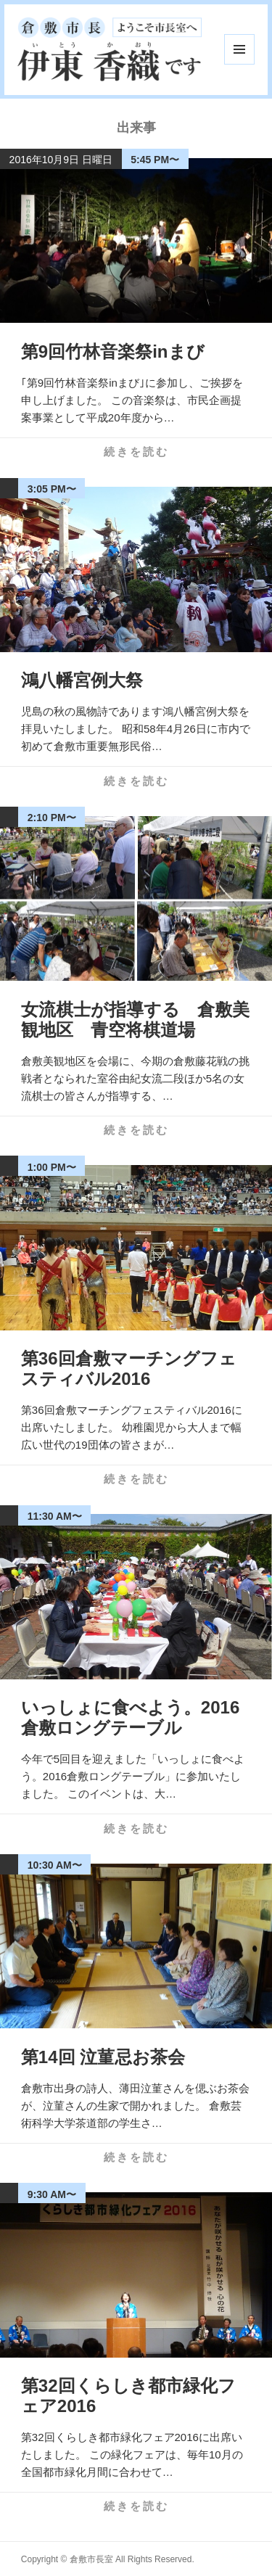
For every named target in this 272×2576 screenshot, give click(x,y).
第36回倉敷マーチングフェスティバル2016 (128, 1368)
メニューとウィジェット (239, 49)
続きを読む (136, 451)
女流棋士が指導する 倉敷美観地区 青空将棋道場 (135, 1020)
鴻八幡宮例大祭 (82, 680)
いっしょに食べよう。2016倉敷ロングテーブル (130, 1717)
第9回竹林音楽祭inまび (113, 351)
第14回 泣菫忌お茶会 (103, 2057)
